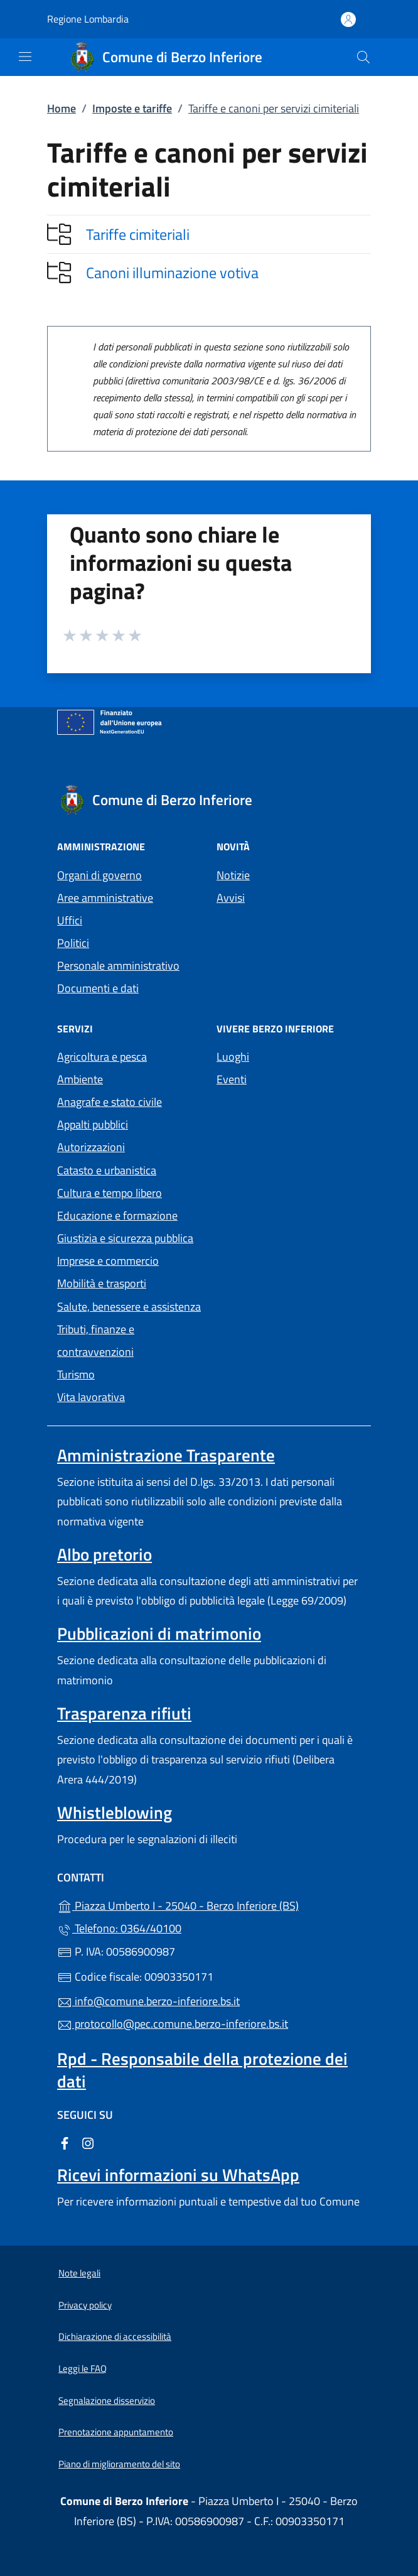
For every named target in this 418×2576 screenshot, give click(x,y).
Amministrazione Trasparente (166, 1455)
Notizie (233, 875)
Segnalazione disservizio (106, 2400)
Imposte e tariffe (132, 108)
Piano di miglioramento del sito (119, 2464)
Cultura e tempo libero (109, 1192)
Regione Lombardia (88, 19)
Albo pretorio (104, 1554)
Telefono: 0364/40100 (119, 1928)
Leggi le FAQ (82, 2368)
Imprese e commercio (108, 1260)
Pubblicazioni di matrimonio (159, 1633)
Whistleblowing (114, 1812)
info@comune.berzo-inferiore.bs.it (148, 2001)
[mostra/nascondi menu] (25, 56)
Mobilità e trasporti (101, 1283)
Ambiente (80, 1079)
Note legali (79, 2273)
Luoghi (233, 1056)
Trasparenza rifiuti (124, 1713)
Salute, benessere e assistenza (129, 1306)
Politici (73, 942)
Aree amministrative (105, 897)
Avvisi (231, 897)
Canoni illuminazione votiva (172, 272)
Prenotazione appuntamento (115, 2432)
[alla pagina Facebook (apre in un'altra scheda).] (64, 2141)
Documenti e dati (98, 988)
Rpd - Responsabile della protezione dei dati (202, 2069)
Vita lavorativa (91, 1396)
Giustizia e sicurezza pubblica (125, 1238)
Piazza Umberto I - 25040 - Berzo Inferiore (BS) (209, 1904)
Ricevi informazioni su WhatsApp (178, 2175)
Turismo (76, 1374)
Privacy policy (85, 2305)
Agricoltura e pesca (102, 1056)
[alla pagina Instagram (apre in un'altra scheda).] (87, 2141)
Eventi (232, 1079)
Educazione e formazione (117, 1215)
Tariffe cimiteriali (138, 234)
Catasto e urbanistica (106, 1170)
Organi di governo (99, 875)
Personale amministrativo (118, 965)
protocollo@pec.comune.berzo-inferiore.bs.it (172, 2023)
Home (61, 108)
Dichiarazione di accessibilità (114, 2336)
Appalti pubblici (92, 1124)
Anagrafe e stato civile (109, 1101)
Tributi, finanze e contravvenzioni (95, 1340)
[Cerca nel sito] (363, 57)
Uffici (69, 920)
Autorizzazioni (91, 1147)
